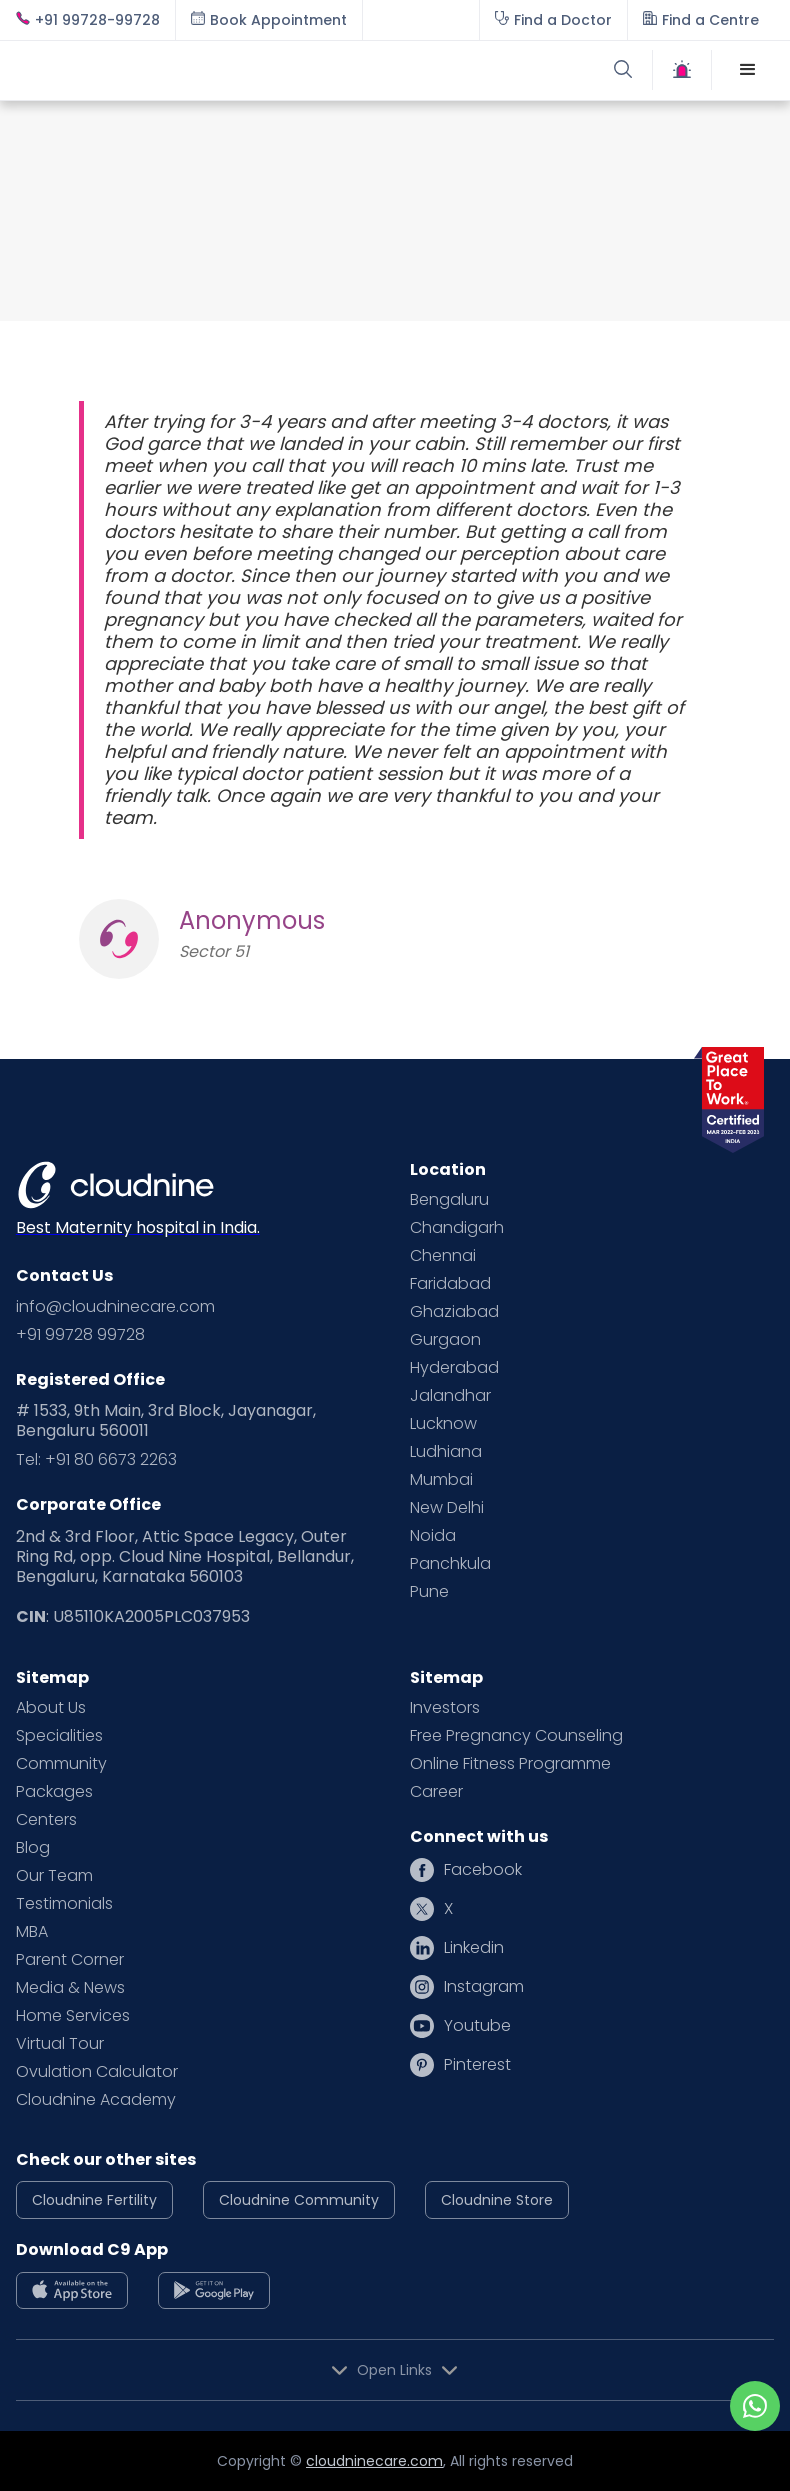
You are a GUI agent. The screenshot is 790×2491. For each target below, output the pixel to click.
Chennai (443, 1256)
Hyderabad (454, 1368)
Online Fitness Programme (510, 1764)
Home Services (73, 2016)
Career (436, 1792)
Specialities (59, 1736)
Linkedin (474, 1948)
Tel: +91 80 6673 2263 (96, 1460)
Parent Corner (70, 1960)
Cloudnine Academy (96, 2100)
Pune (429, 1592)
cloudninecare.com (374, 2461)
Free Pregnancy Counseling (516, 1736)
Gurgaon (445, 1340)
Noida (433, 1536)
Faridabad (450, 1284)
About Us (51, 1708)
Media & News (70, 1988)
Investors (445, 1708)
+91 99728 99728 (80, 1335)
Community (61, 1764)
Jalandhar (450, 1396)
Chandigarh (457, 1228)
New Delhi (447, 1508)
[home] (205, 70)
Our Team (54, 1876)
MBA (32, 1932)
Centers (46, 1820)
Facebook (483, 1870)
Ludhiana (446, 1452)
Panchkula (450, 1564)
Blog (33, 1848)
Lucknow (443, 1424)
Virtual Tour (60, 2044)
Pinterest (477, 2065)
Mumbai (441, 1480)
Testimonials (64, 1904)
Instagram (484, 1987)
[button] (748, 70)
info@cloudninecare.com (115, 1307)
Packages (54, 1792)
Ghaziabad (454, 1312)
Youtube (477, 2026)
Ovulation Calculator (97, 2072)
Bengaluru (449, 1200)
